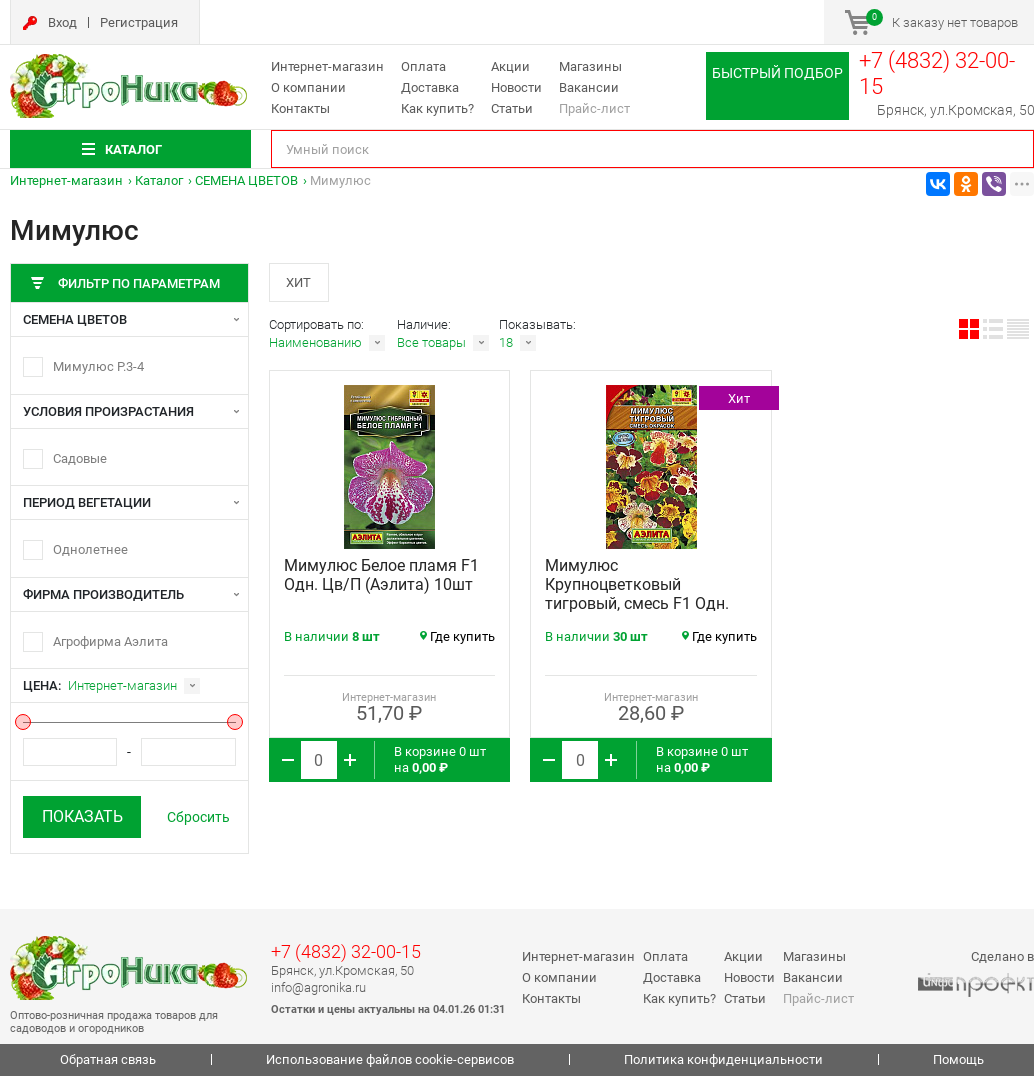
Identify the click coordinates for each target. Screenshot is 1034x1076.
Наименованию (315, 343)
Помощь (958, 1059)
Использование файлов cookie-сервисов (390, 1059)
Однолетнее (90, 549)
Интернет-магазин (327, 66)
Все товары (431, 343)
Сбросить (198, 817)
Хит (299, 282)
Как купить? (437, 108)
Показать (82, 816)
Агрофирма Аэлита (110, 641)
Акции (510, 66)
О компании (308, 87)
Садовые (80, 458)
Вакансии (589, 87)
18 (506, 343)
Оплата (423, 66)
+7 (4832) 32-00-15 (346, 951)
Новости (516, 87)
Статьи (512, 108)
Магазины (590, 66)
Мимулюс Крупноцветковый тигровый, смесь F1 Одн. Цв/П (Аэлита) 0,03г (637, 595)
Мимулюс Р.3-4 (98, 366)
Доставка (430, 87)
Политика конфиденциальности (723, 1059)
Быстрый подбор (777, 73)
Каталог (159, 180)
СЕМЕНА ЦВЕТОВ (246, 180)
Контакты (300, 108)
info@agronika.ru (318, 987)
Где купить (457, 637)
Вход (62, 22)
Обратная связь (108, 1059)
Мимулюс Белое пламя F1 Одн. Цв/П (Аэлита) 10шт (381, 576)
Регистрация (139, 22)
